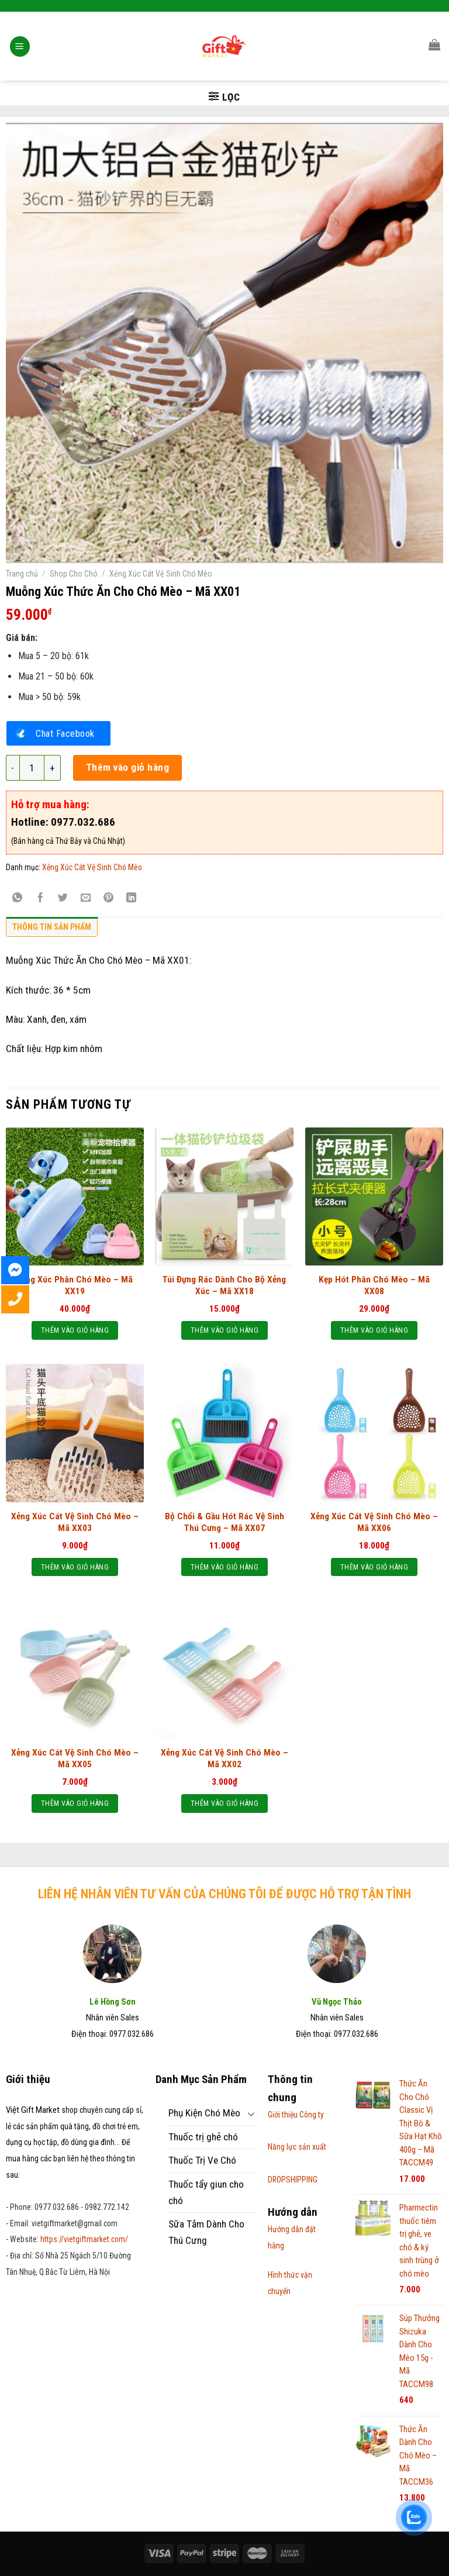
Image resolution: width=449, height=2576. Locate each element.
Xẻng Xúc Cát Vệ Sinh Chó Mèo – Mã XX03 (75, 1522)
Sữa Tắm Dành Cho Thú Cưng (206, 2232)
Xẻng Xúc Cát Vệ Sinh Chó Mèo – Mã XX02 (224, 1758)
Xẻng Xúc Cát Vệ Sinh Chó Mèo (160, 573)
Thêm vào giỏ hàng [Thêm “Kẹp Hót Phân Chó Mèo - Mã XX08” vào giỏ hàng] (374, 1330)
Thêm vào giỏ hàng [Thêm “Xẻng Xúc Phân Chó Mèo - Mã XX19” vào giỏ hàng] (75, 1330)
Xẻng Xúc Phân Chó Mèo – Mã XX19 (74, 1285)
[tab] (52, 930)
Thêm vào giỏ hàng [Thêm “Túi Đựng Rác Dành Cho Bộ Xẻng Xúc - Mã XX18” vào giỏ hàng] (224, 1330)
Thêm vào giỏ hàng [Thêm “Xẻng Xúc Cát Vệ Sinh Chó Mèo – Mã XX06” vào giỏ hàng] (374, 1567)
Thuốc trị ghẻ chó (203, 2137)
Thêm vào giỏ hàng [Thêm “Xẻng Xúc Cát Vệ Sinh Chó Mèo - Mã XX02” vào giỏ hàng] (224, 1803)
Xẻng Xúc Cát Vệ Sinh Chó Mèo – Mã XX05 (75, 1758)
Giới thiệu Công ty (296, 2114)
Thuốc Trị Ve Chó (202, 2160)
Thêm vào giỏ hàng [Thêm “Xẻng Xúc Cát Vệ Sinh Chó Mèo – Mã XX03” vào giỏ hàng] (75, 1567)
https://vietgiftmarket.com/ (84, 2239)
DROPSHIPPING (292, 2179)
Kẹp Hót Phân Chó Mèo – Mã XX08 (374, 1285)
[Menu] (20, 32)
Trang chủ (22, 573)
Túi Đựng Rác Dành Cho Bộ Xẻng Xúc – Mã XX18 (224, 1285)
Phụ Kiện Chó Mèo (204, 2113)
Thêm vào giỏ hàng (128, 767)
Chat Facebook (65, 733)
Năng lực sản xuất (297, 2146)
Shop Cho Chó (74, 573)
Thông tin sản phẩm (51, 927)
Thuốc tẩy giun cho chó (206, 2192)
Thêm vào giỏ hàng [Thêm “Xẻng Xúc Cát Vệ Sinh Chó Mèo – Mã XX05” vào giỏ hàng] (75, 1803)
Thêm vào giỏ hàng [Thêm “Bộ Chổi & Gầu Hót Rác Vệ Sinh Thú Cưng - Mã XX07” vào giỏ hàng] (224, 1567)
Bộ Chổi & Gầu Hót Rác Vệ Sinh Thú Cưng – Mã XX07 (224, 1522)
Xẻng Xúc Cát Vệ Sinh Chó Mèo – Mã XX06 (374, 1522)
